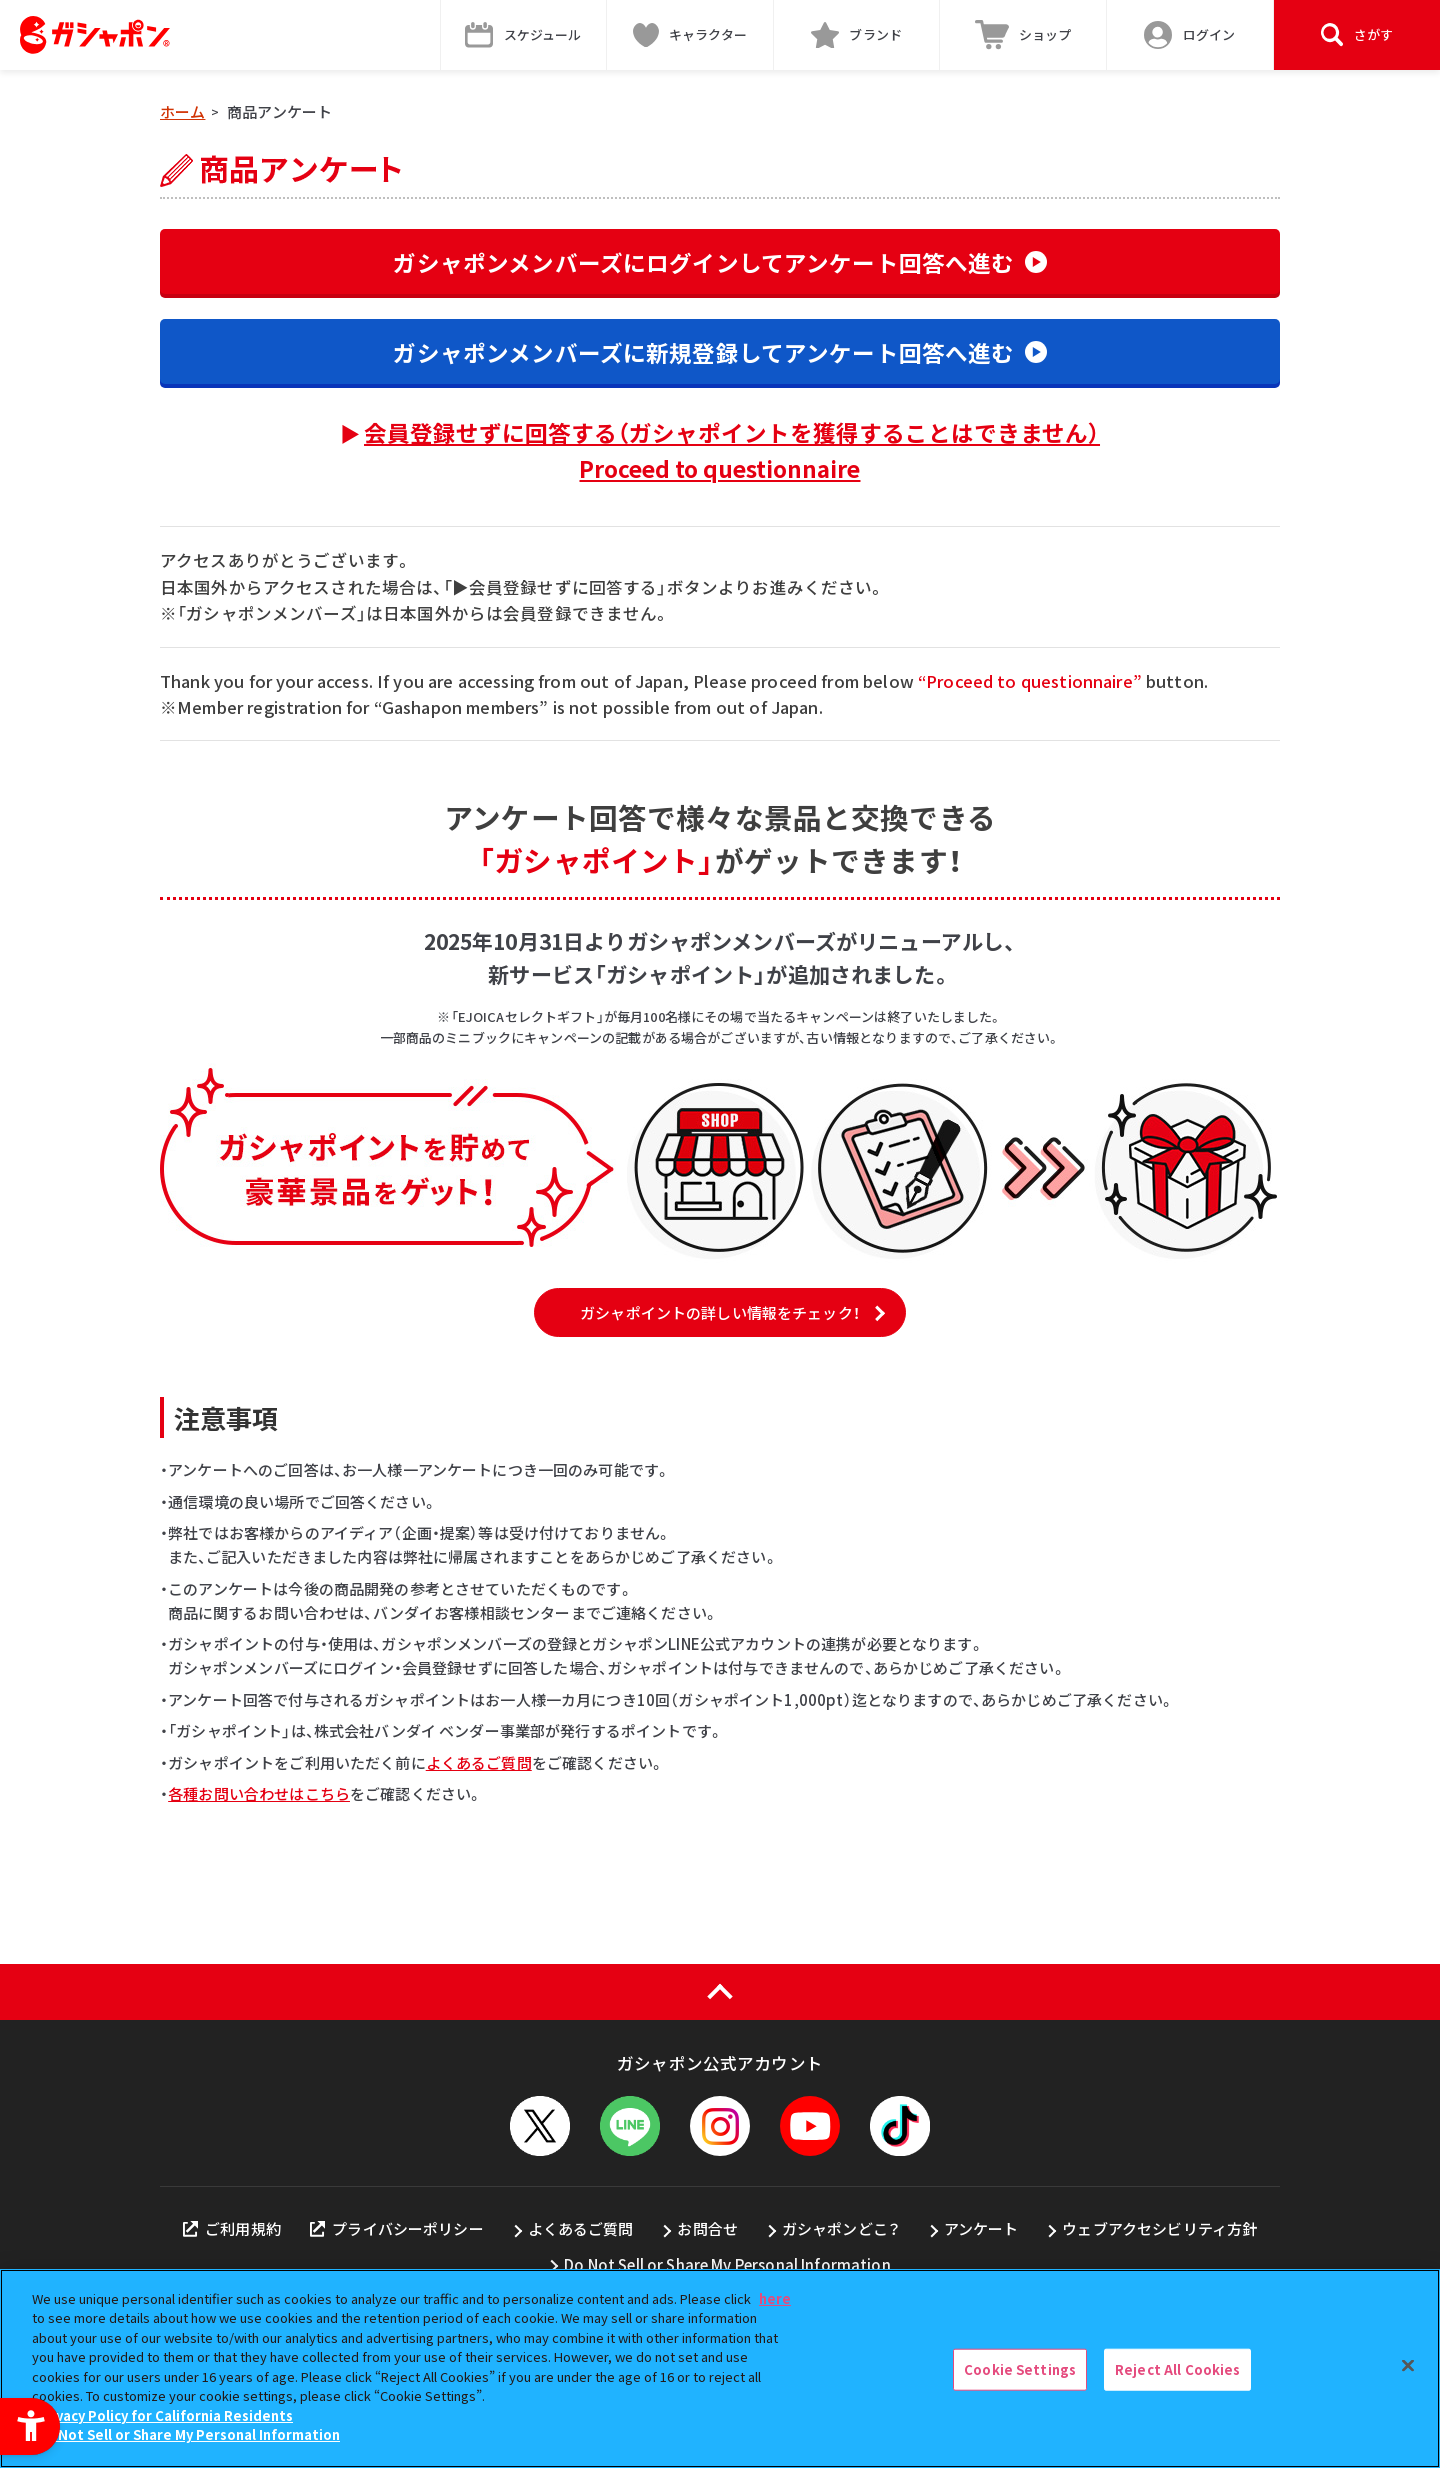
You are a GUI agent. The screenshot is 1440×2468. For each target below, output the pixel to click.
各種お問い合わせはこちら (259, 1793)
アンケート (981, 2228)
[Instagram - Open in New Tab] (720, 2126)
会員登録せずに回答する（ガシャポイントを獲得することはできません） (732, 450)
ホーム (182, 111)
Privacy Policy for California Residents (165, 2415)
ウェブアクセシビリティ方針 (1159, 2228)
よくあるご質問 (479, 1762)
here (775, 2298)
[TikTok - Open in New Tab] (900, 2126)
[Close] (1408, 2366)
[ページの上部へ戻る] (720, 1992)
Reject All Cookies (1177, 2369)
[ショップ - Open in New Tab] (1023, 35)
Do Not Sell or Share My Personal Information (727, 2264)
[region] (720, 2368)
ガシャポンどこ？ (841, 2228)
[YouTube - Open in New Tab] (810, 2126)
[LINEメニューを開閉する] (630, 2126)
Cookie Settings (1020, 2369)
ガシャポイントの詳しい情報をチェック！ (720, 1312)
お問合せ (707, 2228)
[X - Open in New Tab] (540, 2126)
